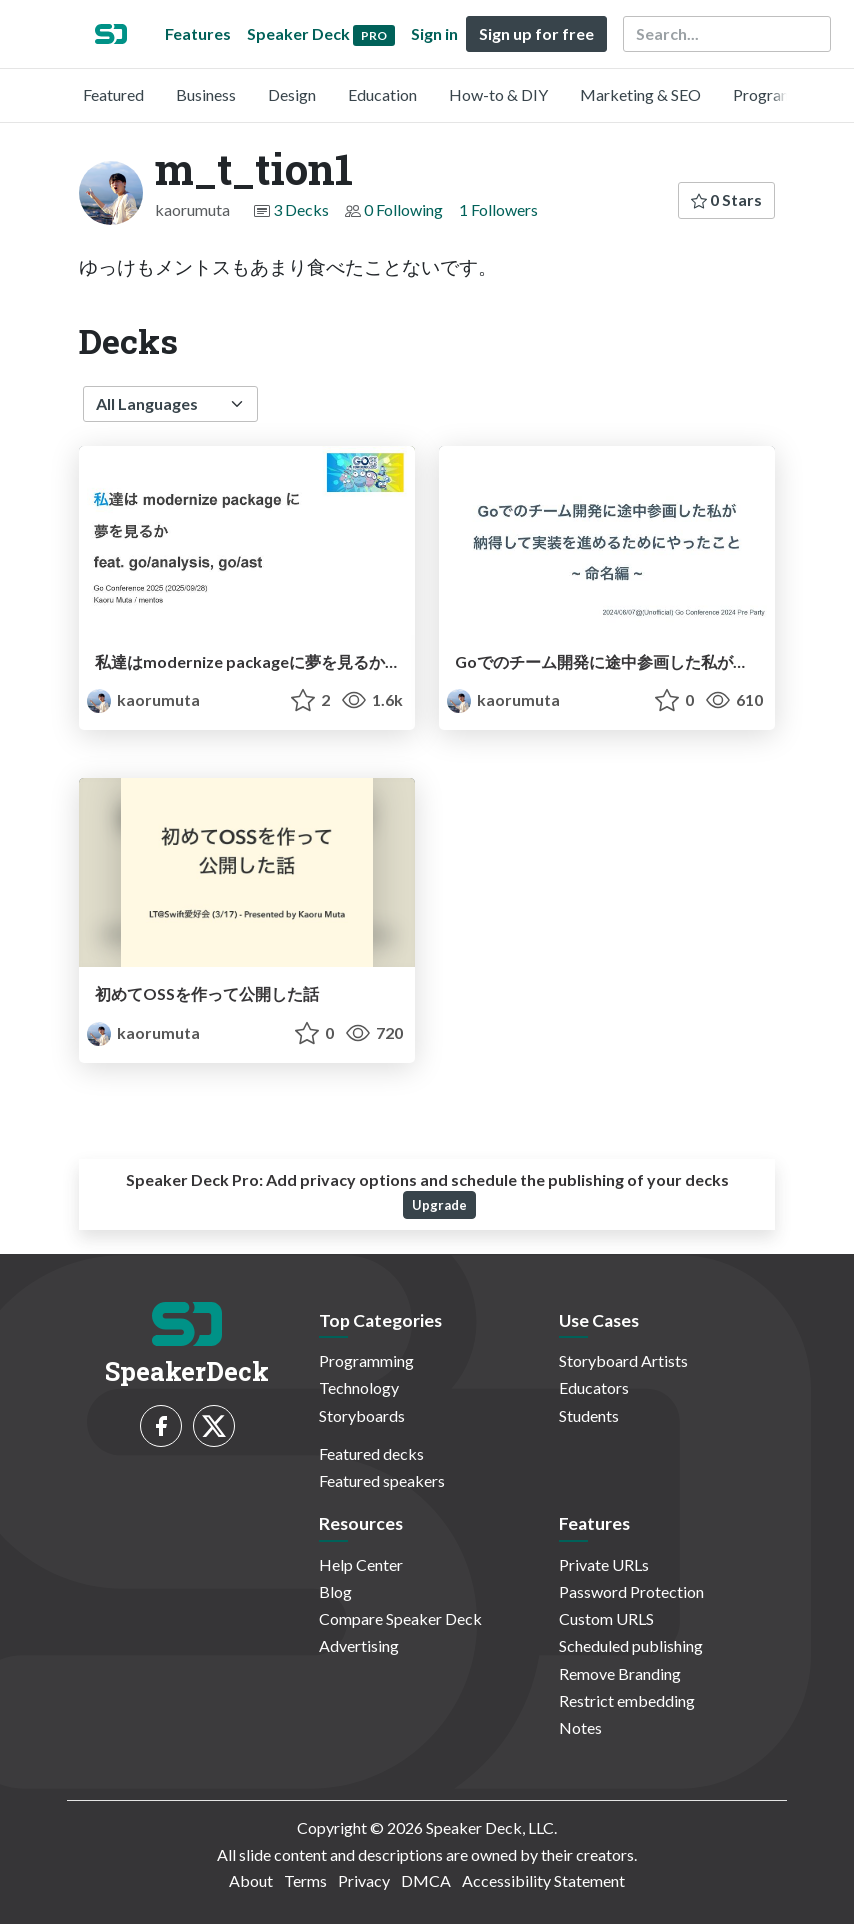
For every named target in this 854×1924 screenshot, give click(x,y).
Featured (113, 94)
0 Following (403, 209)
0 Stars (726, 199)
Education (382, 94)
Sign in (434, 33)
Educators (594, 1387)
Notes (580, 1727)
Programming (780, 94)
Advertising (359, 1645)
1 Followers (498, 209)
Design (292, 94)
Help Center (361, 1564)
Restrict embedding (627, 1700)
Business (206, 94)
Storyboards (362, 1415)
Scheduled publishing (631, 1645)
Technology (359, 1387)
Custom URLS (606, 1618)
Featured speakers (382, 1480)
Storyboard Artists (623, 1360)
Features (198, 33)
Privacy (364, 1880)
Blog (335, 1591)
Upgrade (439, 1205)
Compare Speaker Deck (400, 1618)
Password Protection (631, 1591)
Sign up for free (536, 33)
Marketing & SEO (640, 94)
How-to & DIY (498, 94)
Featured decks (371, 1453)
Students (589, 1415)
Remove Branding (620, 1673)
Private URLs (604, 1564)
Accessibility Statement (543, 1880)
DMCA (426, 1880)
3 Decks (301, 209)
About (251, 1880)
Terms (305, 1880)
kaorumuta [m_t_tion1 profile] (143, 699)
